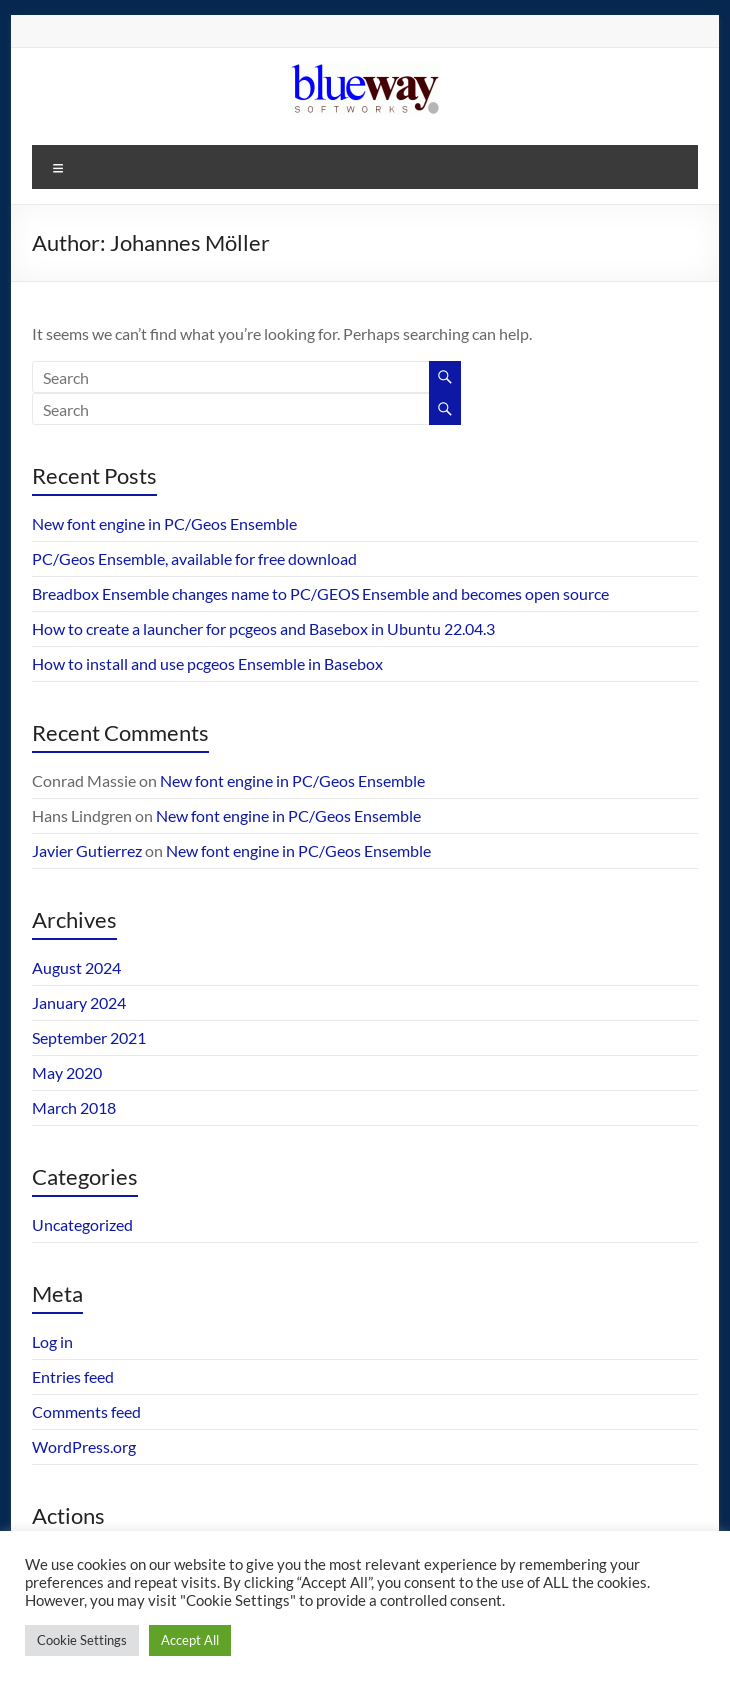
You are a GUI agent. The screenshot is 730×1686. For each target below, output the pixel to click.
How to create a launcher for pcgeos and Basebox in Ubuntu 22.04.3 (263, 628)
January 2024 (79, 1002)
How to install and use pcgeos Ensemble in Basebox (207, 663)
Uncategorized (82, 1224)
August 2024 (76, 967)
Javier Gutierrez (87, 850)
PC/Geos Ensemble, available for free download (194, 558)
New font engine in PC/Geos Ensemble (164, 523)
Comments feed (86, 1411)
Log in (52, 1341)
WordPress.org (84, 1446)
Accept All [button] (190, 1640)
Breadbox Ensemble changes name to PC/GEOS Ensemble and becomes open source (320, 593)
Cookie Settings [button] (82, 1640)
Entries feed (73, 1376)
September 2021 (89, 1037)
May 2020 (67, 1072)
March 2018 (74, 1107)
